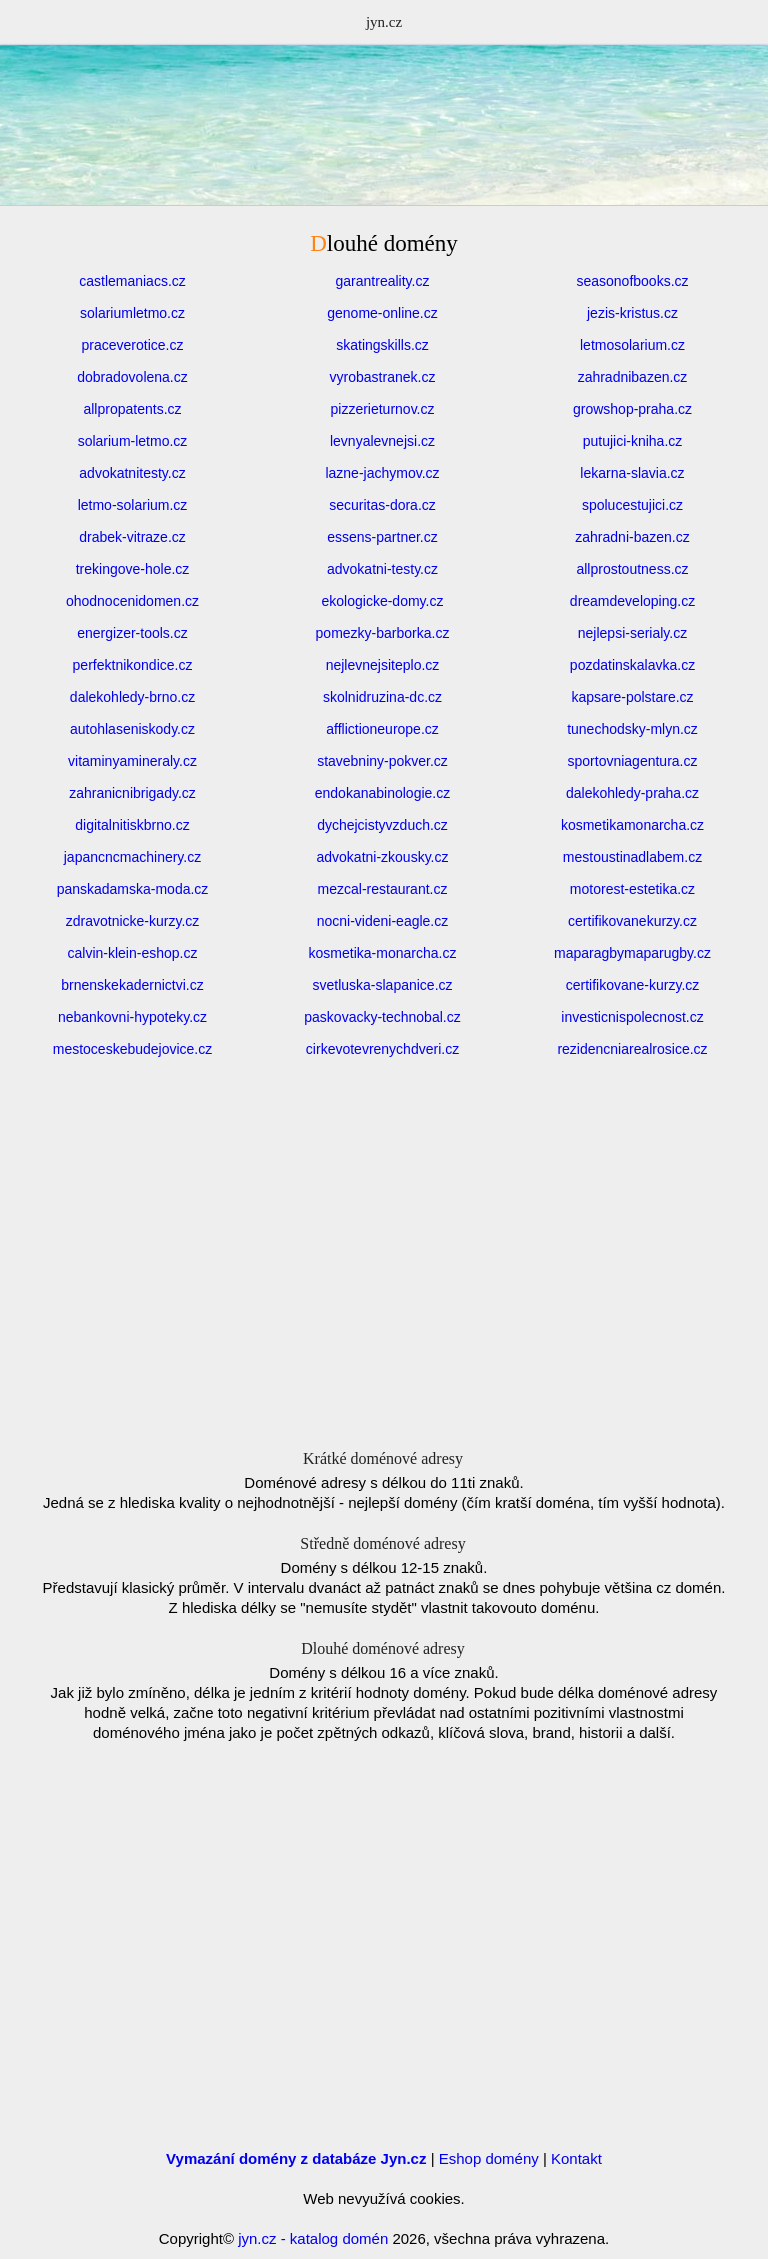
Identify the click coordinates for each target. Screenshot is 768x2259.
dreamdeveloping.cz (632, 601)
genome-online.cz (382, 313)
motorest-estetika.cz (632, 889)
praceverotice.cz (133, 345)
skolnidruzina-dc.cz (382, 697)
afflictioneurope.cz (382, 729)
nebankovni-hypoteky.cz (132, 1017)
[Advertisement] (384, 175)
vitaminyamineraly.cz (132, 761)
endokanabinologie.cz (382, 793)
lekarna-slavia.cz (632, 473)
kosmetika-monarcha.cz (383, 953)
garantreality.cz (383, 281)
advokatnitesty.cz (132, 473)
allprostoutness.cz (632, 569)
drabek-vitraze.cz (132, 537)
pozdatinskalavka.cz (632, 665)
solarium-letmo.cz (133, 441)
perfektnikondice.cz (133, 665)
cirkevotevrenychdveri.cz (382, 1049)
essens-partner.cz (382, 537)
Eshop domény (489, 2158)
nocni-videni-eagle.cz (383, 921)
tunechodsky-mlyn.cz (632, 729)
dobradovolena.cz (132, 377)
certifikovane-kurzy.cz (633, 985)
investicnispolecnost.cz (632, 1017)
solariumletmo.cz (132, 313)
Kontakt (576, 2158)
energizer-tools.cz (132, 633)
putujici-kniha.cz (633, 441)
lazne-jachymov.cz (382, 473)
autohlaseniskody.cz (132, 729)
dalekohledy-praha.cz (632, 793)
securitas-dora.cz (382, 505)
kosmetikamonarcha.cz (632, 825)
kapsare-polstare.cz (632, 697)
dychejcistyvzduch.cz (382, 825)
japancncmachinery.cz (132, 857)
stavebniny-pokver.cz (382, 761)
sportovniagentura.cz (633, 761)
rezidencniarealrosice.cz (632, 1049)
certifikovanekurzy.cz (632, 921)
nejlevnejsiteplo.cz (383, 665)
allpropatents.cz (132, 409)
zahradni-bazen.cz (632, 537)
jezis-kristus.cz (632, 313)
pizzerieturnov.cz (382, 409)
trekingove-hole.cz (133, 569)
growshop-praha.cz (632, 409)
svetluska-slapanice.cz (382, 985)
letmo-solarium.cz (133, 505)
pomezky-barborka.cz (383, 633)
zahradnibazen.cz (633, 377)
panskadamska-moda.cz (133, 889)
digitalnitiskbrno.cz (132, 825)
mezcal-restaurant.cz (383, 889)
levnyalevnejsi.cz (382, 441)
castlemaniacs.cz (132, 281)
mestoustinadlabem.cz (632, 857)
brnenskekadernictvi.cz (132, 985)
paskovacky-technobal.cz (382, 1017)
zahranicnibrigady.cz (132, 793)
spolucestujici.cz (632, 505)
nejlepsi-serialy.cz (632, 633)
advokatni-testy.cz (382, 569)
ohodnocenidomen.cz (132, 601)
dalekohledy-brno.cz (132, 697)
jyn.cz (384, 22)
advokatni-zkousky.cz (382, 857)
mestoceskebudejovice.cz (133, 1049)
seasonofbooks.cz (632, 281)
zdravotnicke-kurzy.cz (133, 921)
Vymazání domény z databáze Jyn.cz (296, 2158)
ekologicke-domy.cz (383, 601)
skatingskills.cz (382, 345)
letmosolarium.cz (632, 345)
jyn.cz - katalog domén (313, 2238)
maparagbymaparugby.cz (632, 953)
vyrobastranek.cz (383, 377)
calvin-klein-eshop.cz (133, 953)
